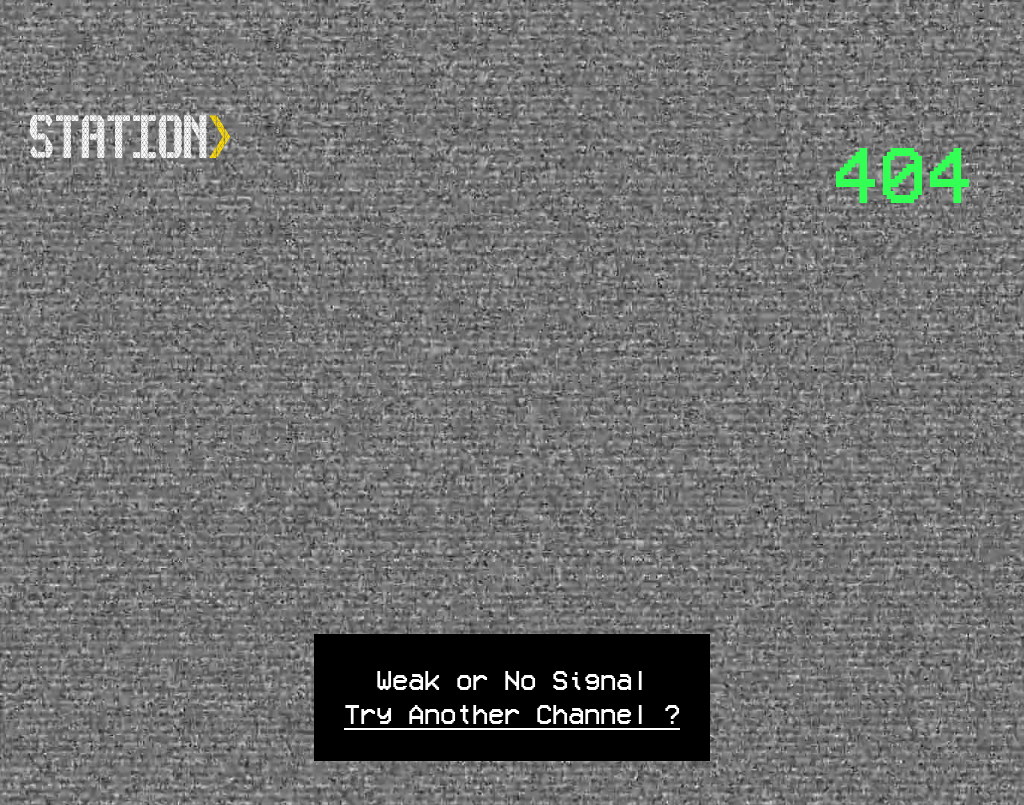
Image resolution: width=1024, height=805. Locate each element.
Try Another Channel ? (512, 714)
